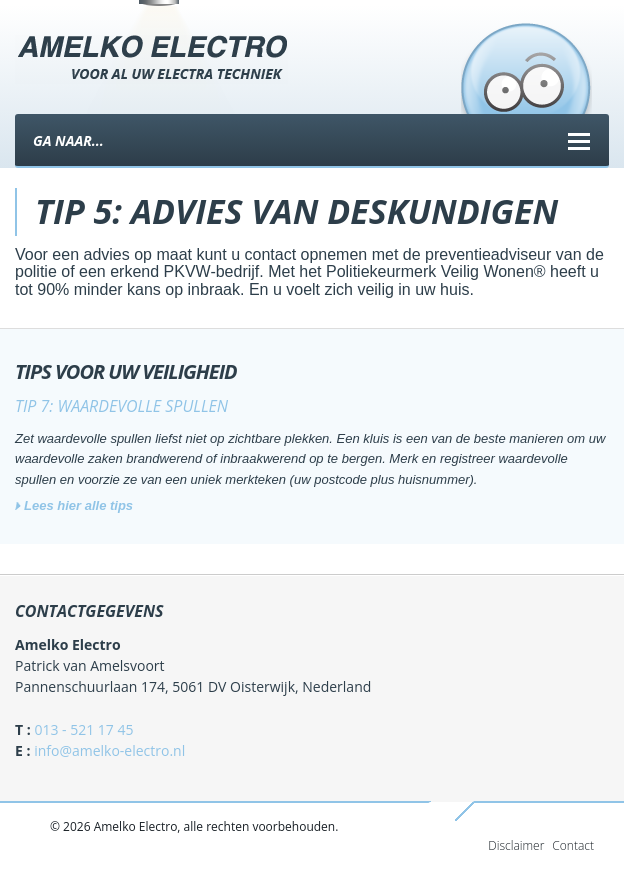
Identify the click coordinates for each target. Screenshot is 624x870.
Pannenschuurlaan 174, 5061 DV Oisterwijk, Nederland (193, 686)
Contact (573, 845)
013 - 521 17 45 (83, 729)
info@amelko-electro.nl (109, 750)
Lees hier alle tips (78, 505)
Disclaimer (516, 845)
